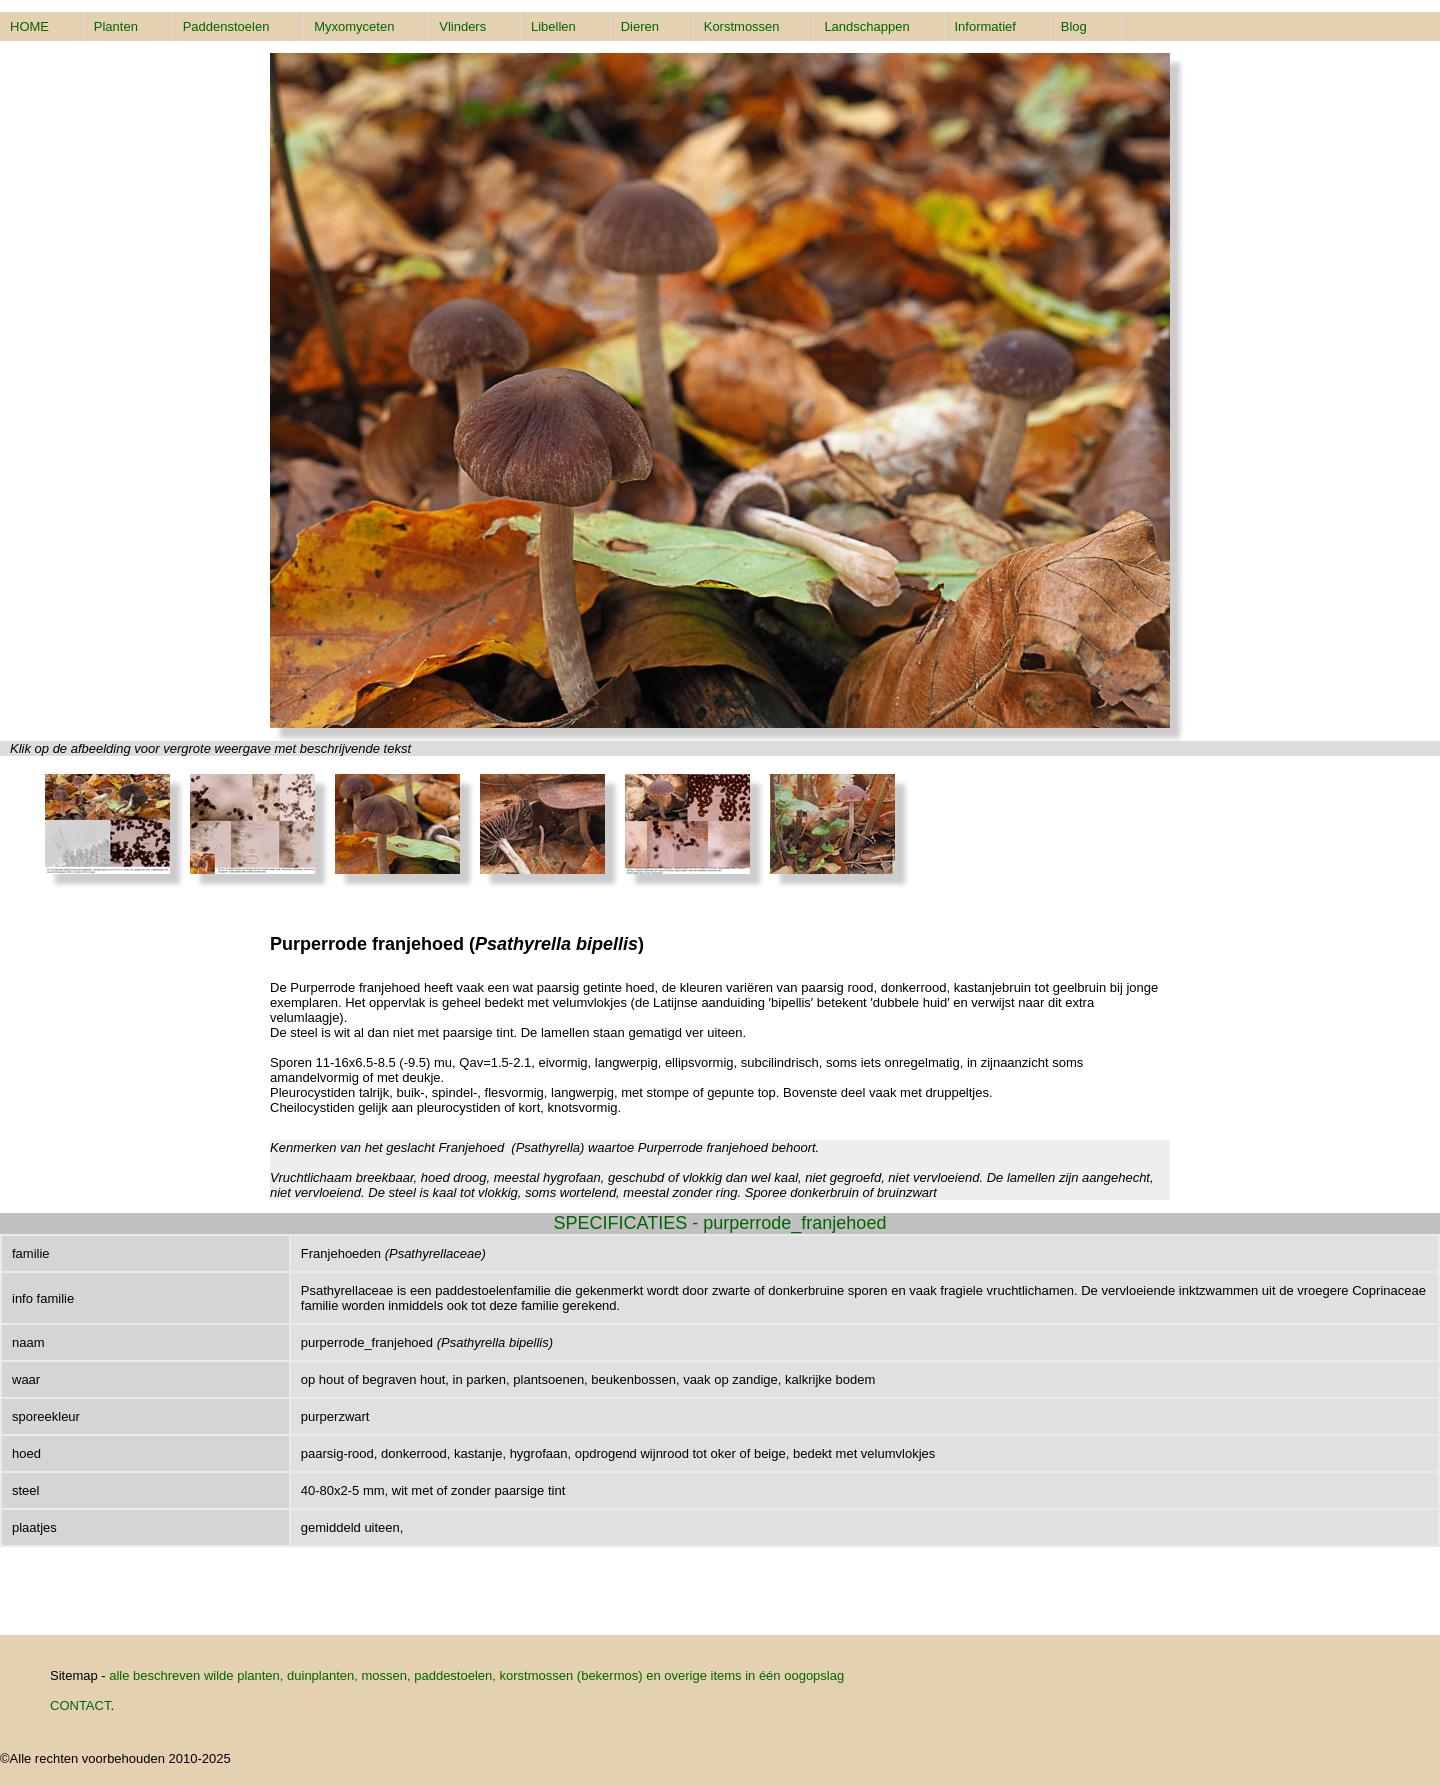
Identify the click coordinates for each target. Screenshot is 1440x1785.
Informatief (985, 26)
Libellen (553, 26)
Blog (1074, 26)
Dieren (640, 26)
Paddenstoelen (226, 26)
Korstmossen (742, 26)
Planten (116, 26)
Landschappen (866, 26)
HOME (29, 26)
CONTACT (80, 1705)
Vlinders (462, 26)
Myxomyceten (354, 26)
